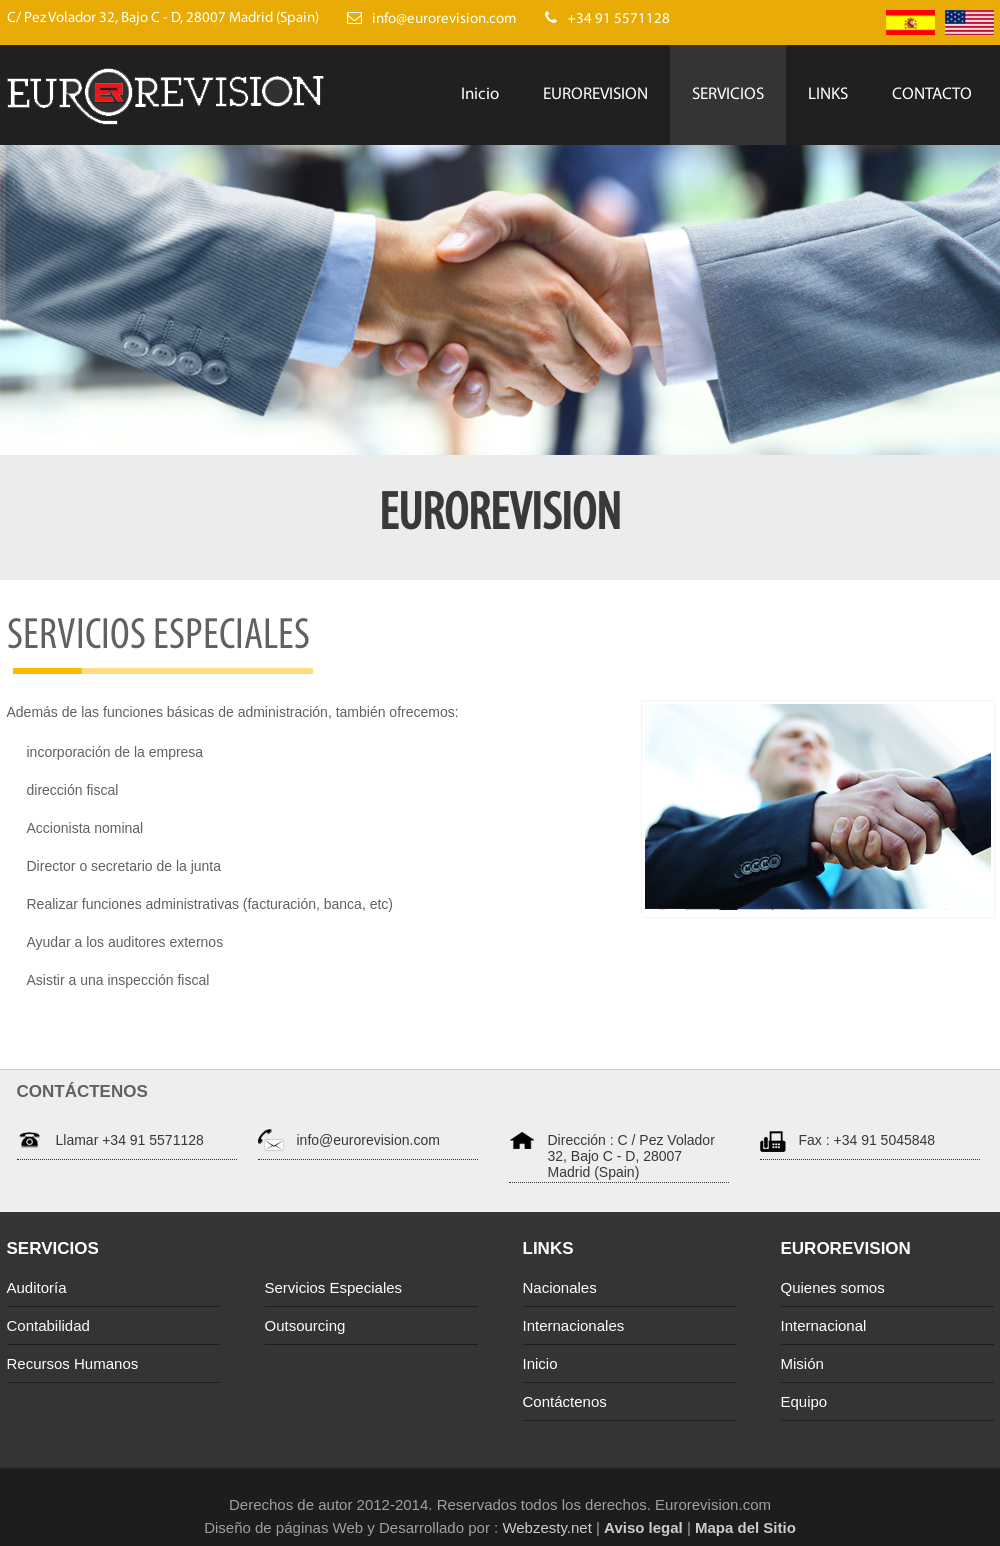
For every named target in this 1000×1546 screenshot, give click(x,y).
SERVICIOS (728, 94)
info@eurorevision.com (368, 1140)
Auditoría (37, 1287)
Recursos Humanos (73, 1363)
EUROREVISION (595, 94)
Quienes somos (833, 1287)
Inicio (480, 94)
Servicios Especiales (334, 1287)
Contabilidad (48, 1325)
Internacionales (574, 1325)
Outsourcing (305, 1325)
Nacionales (560, 1287)
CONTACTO (932, 94)
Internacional (824, 1325)
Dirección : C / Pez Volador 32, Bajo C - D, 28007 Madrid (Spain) (631, 1156)
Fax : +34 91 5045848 (867, 1140)
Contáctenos (565, 1401)
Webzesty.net (545, 1527)
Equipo (804, 1401)
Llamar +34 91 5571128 (130, 1140)
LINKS (828, 94)
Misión (802, 1363)
